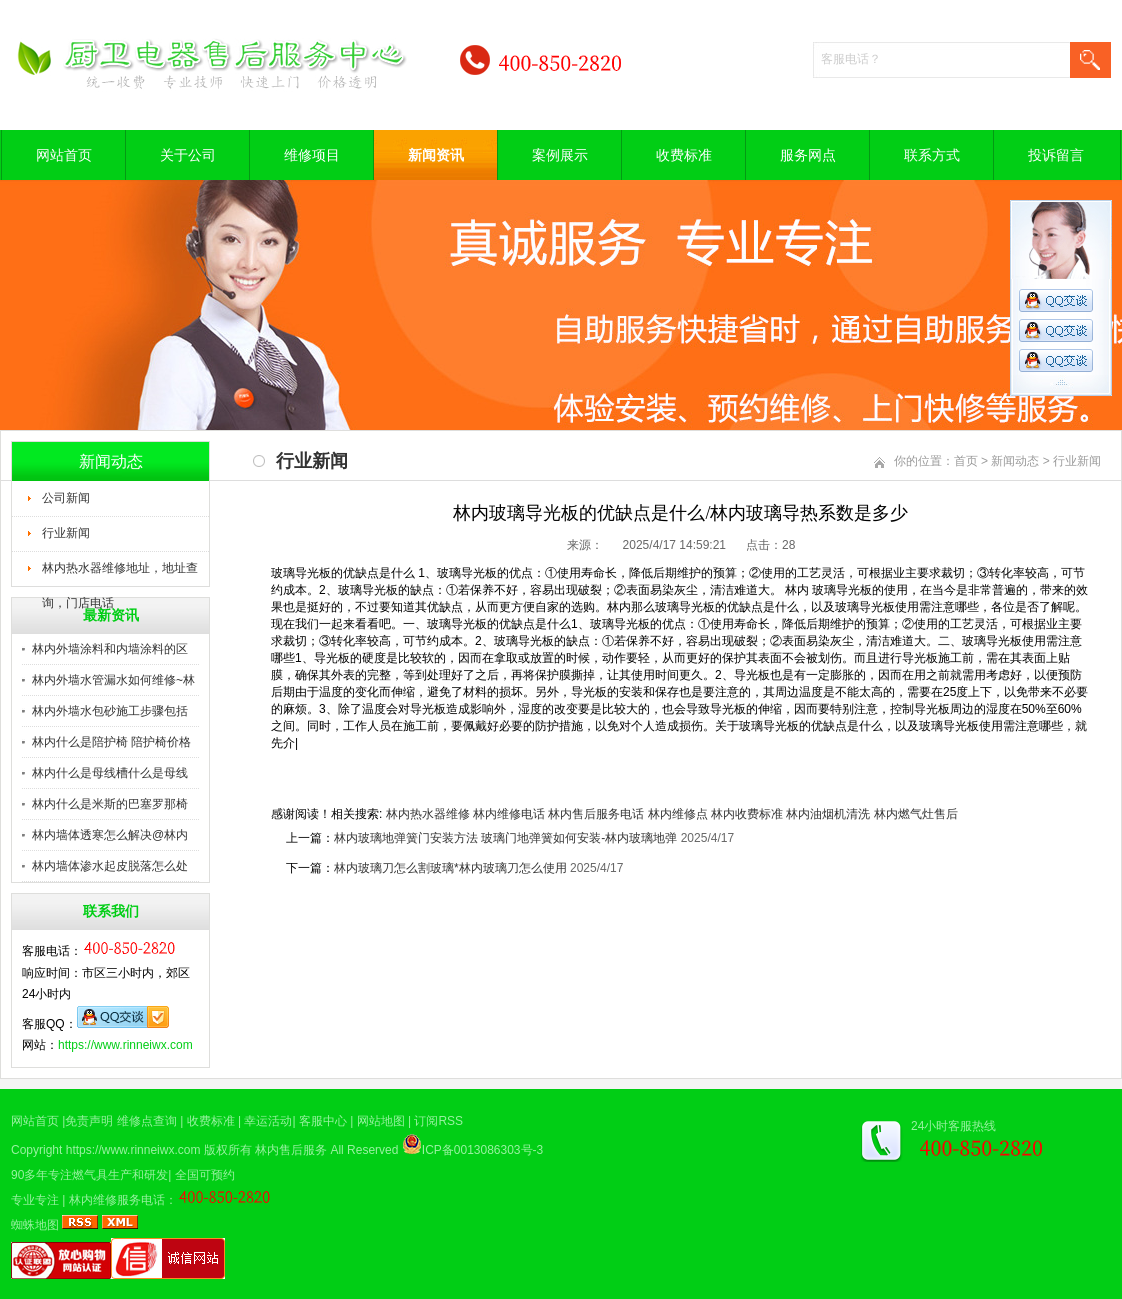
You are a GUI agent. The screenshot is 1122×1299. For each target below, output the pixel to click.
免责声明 (89, 1121)
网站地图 (381, 1121)
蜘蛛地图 (35, 1225)
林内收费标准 (747, 814)
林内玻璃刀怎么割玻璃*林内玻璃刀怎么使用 (450, 868)
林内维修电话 (509, 814)
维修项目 (312, 155)
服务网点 (808, 155)
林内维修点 (678, 814)
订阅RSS (438, 1121)
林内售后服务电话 (596, 814)
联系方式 (932, 155)
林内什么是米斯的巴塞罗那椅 (110, 804)
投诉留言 (1056, 155)
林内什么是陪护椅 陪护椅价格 (111, 742)
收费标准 (684, 155)
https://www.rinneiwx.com (125, 1045)
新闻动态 (1015, 461)
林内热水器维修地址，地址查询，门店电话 (120, 574)
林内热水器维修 (428, 814)
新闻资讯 (436, 155)
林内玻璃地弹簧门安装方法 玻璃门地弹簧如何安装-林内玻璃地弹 (505, 838)
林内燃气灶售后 (916, 814)
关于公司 (188, 155)
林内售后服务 (291, 1150)
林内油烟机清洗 (828, 814)
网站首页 (64, 155)
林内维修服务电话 (117, 1200)
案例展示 (560, 155)
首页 (966, 461)
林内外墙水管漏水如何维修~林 (113, 680)
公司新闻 (66, 498)
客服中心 (323, 1121)
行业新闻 (66, 533)
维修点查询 (147, 1121)
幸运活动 (268, 1121)
